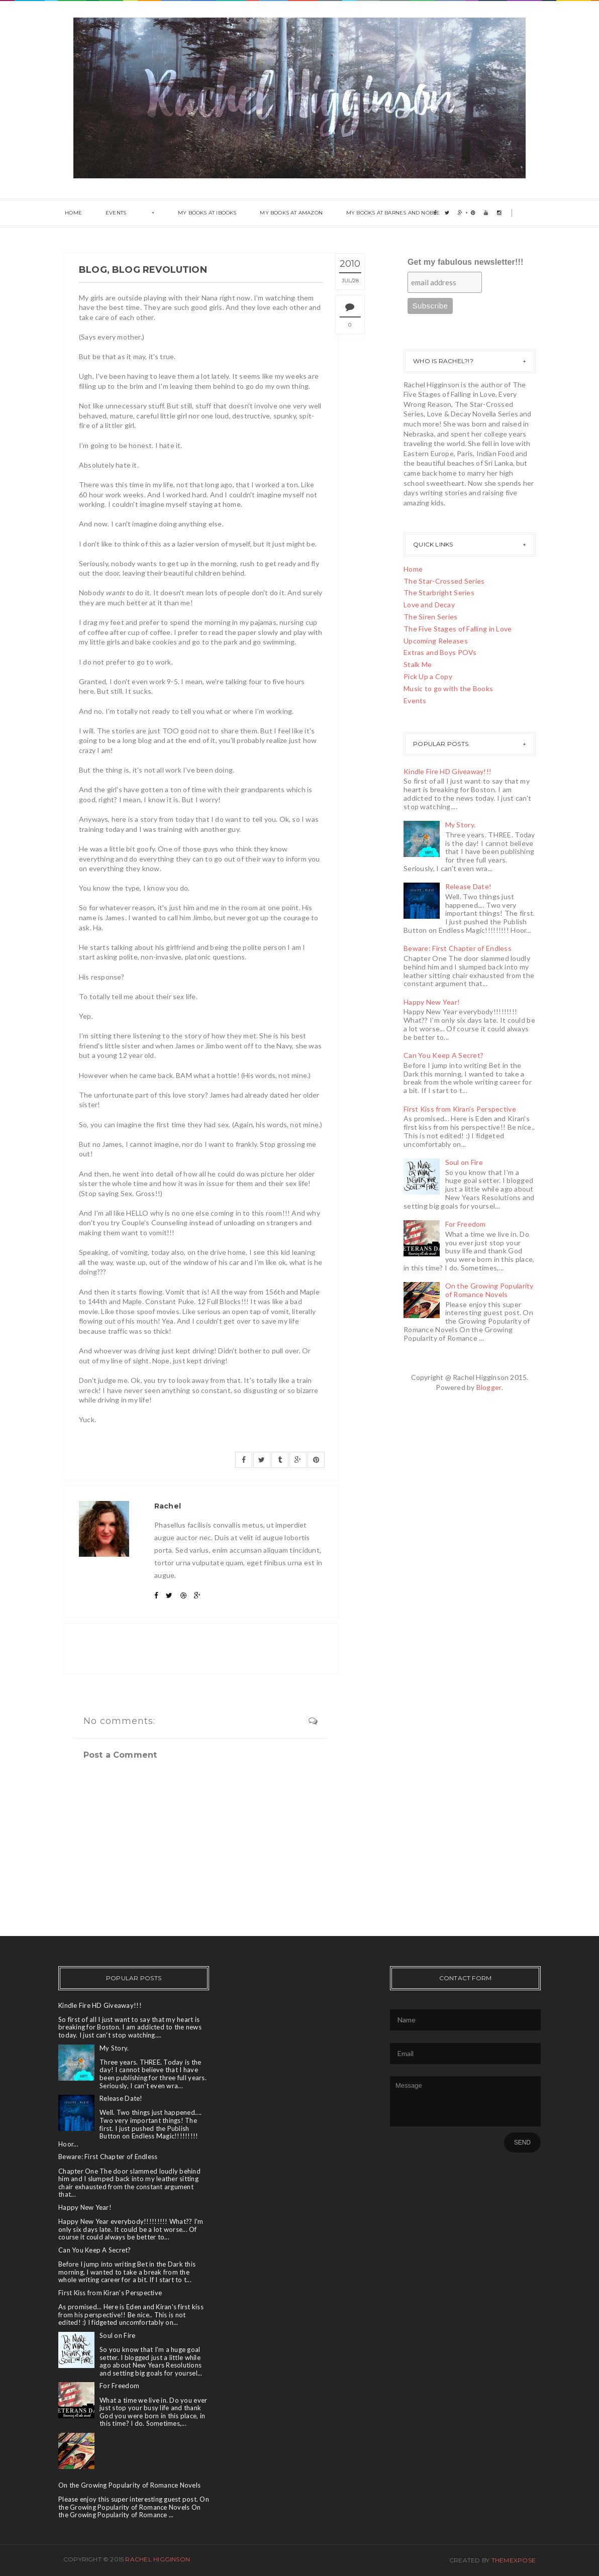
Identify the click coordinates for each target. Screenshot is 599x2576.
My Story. (460, 824)
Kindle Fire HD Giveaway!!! (447, 771)
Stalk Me (418, 664)
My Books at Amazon (276, 213)
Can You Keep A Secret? (443, 1055)
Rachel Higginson (157, 2559)
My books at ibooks (195, 213)
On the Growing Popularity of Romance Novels (489, 1290)
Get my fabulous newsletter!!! (466, 262)
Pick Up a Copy (428, 676)
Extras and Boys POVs (440, 652)
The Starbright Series (439, 592)
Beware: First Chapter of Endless (458, 948)
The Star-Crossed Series (444, 581)
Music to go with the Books (448, 688)
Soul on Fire (464, 1162)
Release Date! (468, 886)
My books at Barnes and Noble (375, 213)
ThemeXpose (513, 2560)
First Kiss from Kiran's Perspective (460, 1109)
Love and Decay (429, 604)
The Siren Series (430, 616)
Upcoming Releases (436, 640)
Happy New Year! (432, 1002)
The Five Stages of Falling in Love (458, 628)
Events (111, 213)
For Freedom (465, 1224)
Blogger (489, 1387)
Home (71, 213)
